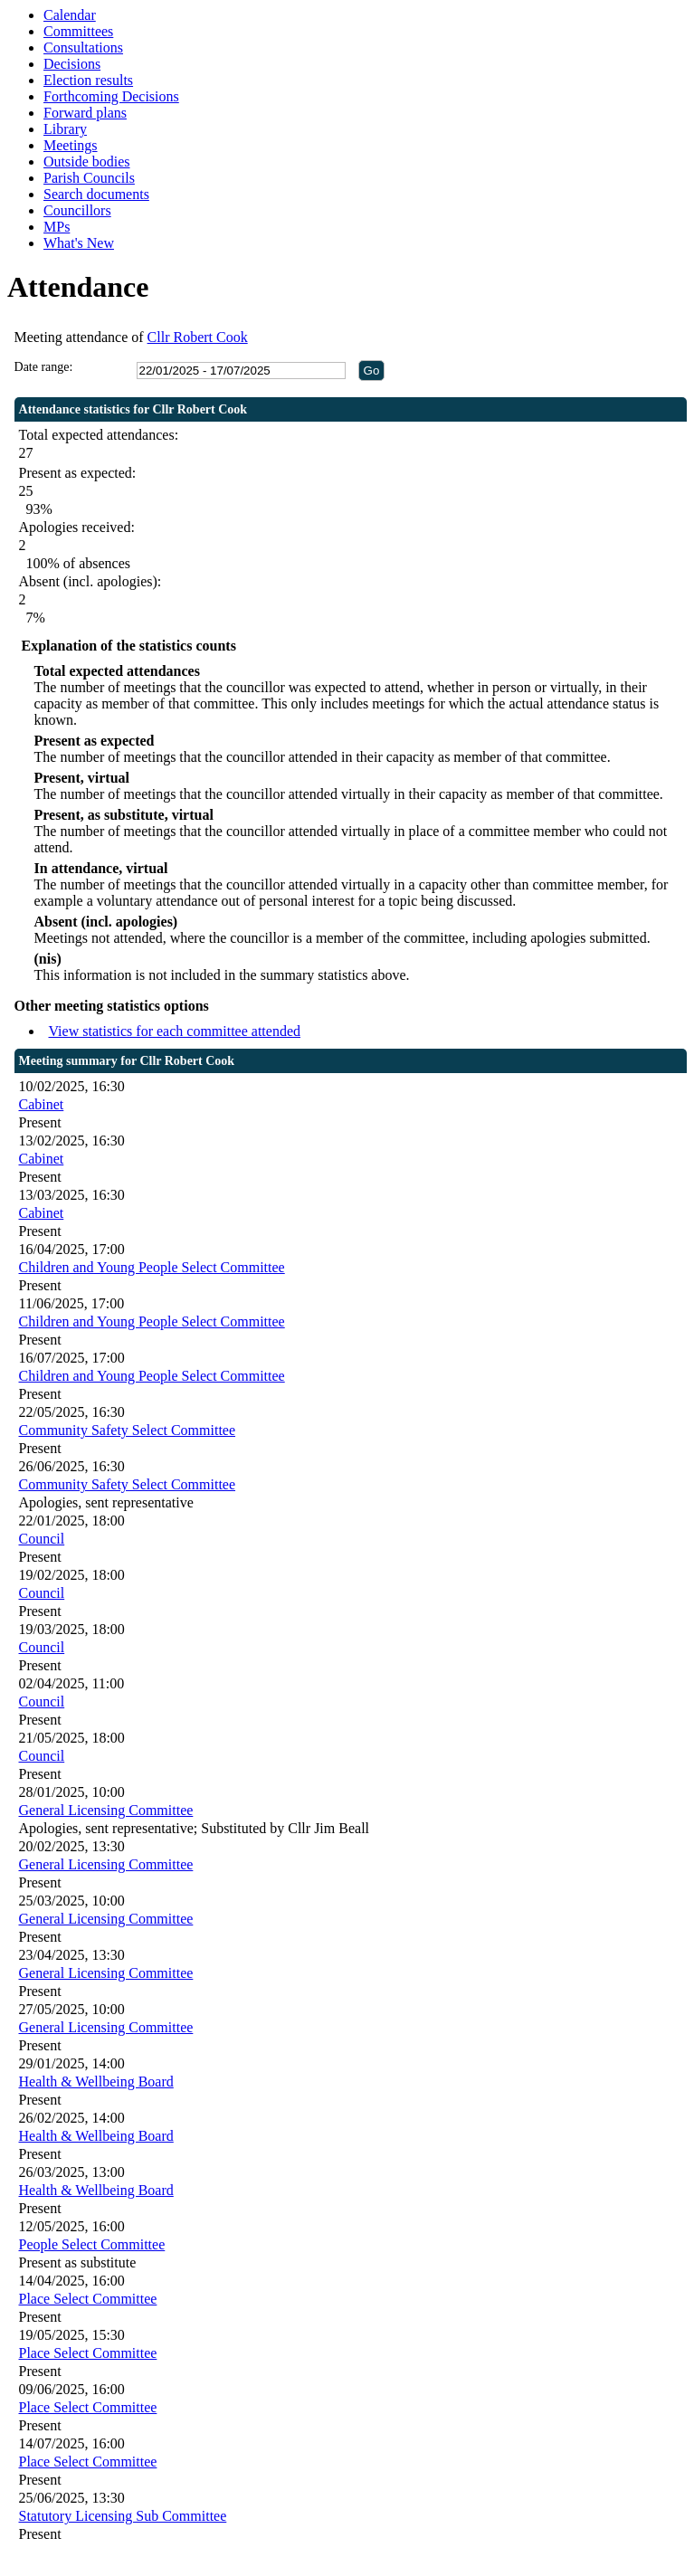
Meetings (70, 145)
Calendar (69, 15)
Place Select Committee (88, 2298)
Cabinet (41, 1104)
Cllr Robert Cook (197, 337)
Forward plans (85, 112)
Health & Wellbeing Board (96, 2081)
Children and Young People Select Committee (152, 1267)
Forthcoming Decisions (111, 96)
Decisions (71, 63)
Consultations (83, 47)
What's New (78, 243)
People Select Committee (92, 2244)
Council (42, 1538)
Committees (78, 31)
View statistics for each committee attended (175, 1031)
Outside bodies (86, 161)
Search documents (96, 194)
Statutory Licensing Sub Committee (123, 2516)
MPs (56, 226)
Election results (88, 80)
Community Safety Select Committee (127, 1430)
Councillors (77, 210)
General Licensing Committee (106, 1810)
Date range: (43, 367)
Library (65, 129)
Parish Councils (89, 177)
